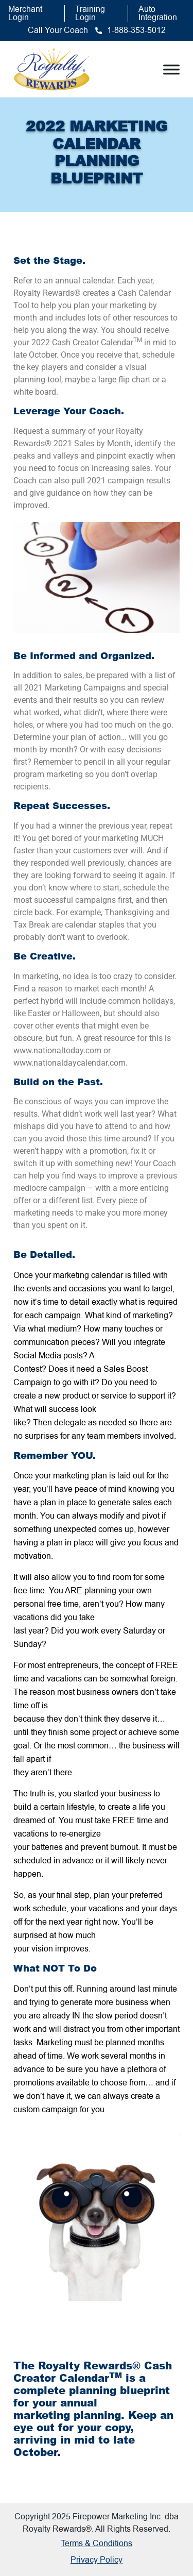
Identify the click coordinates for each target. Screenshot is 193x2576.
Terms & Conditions (96, 2543)
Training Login (90, 13)
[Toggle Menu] (171, 69)
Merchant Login (25, 13)
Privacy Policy (96, 2560)
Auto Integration (157, 13)
